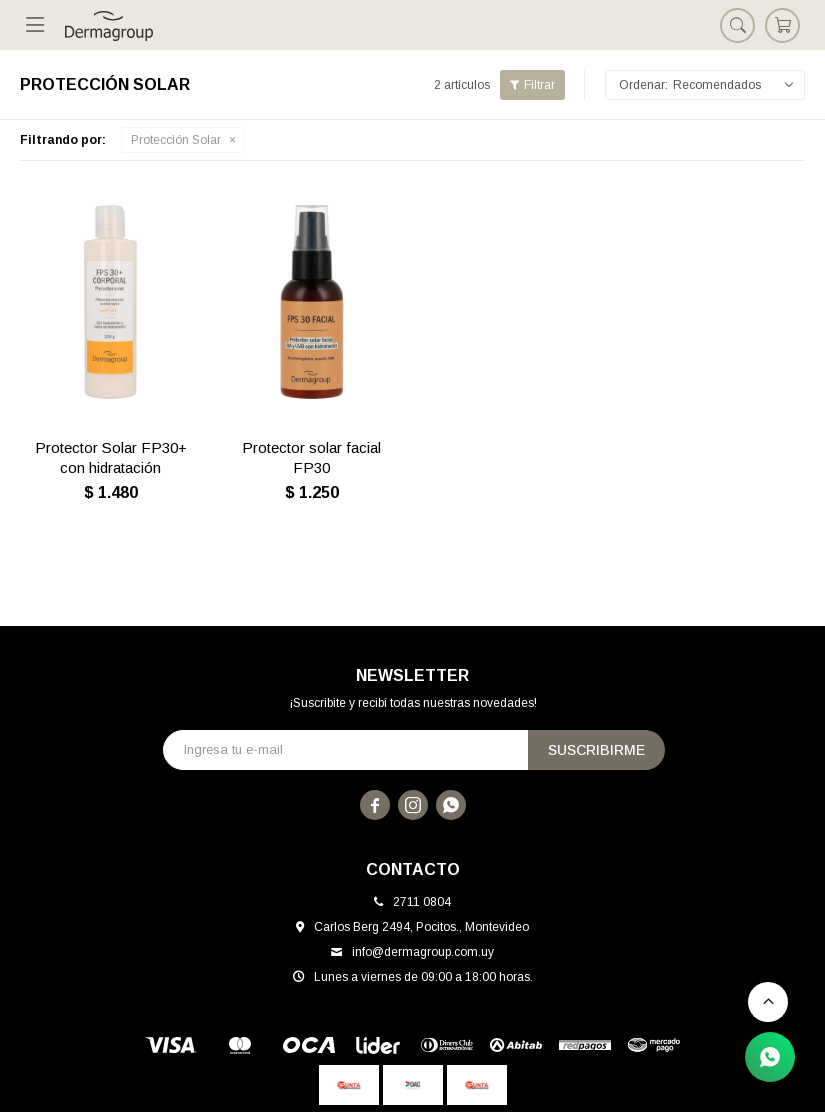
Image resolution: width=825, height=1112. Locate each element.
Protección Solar (176, 140)
